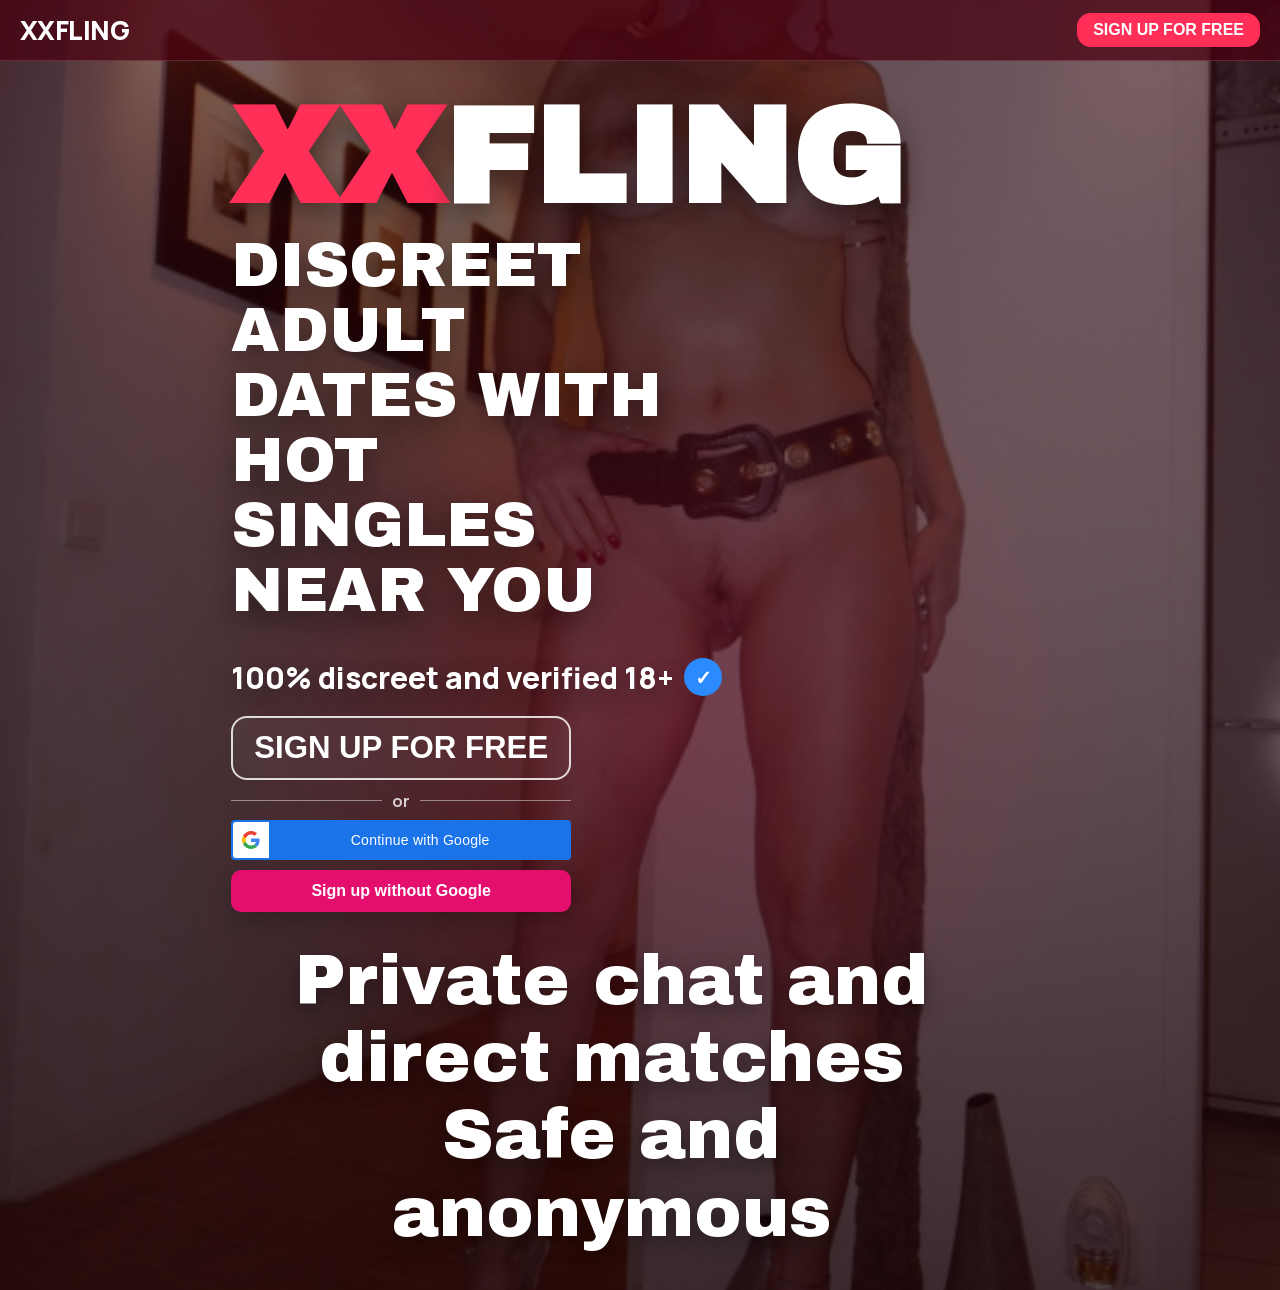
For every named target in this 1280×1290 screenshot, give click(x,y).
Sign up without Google (401, 890)
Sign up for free (1168, 29)
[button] (401, 840)
